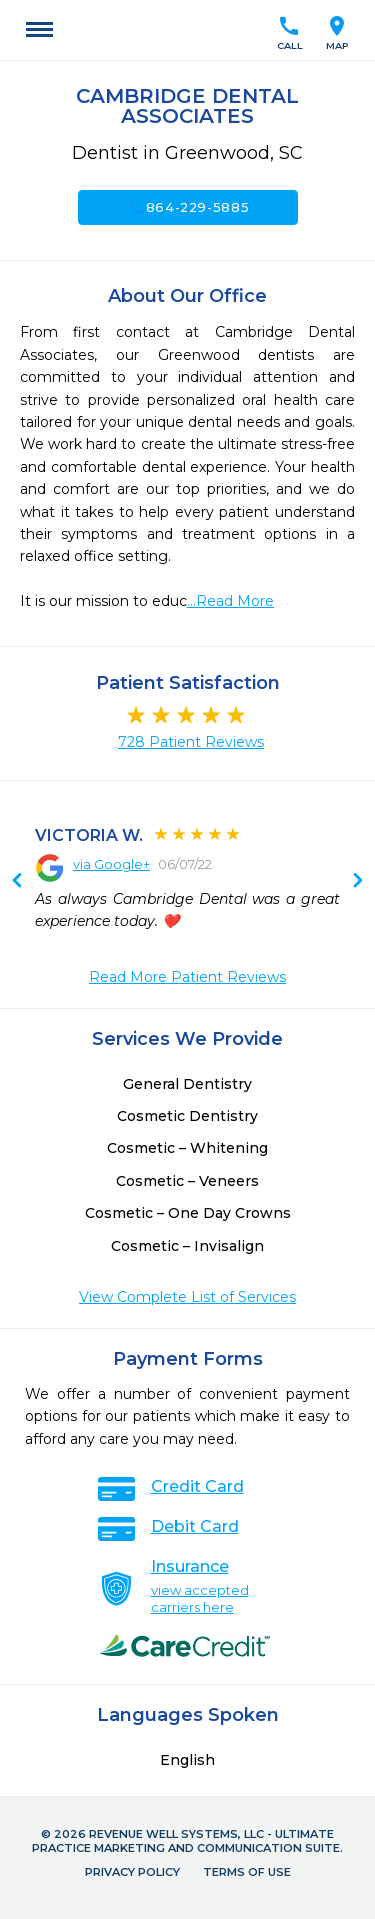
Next (17, 882)
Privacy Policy (132, 1872)
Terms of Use (247, 1872)
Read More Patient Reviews (187, 977)
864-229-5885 (188, 207)
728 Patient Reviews (191, 742)
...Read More (230, 601)
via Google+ (111, 864)
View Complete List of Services (187, 1297)
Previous (358, 882)
